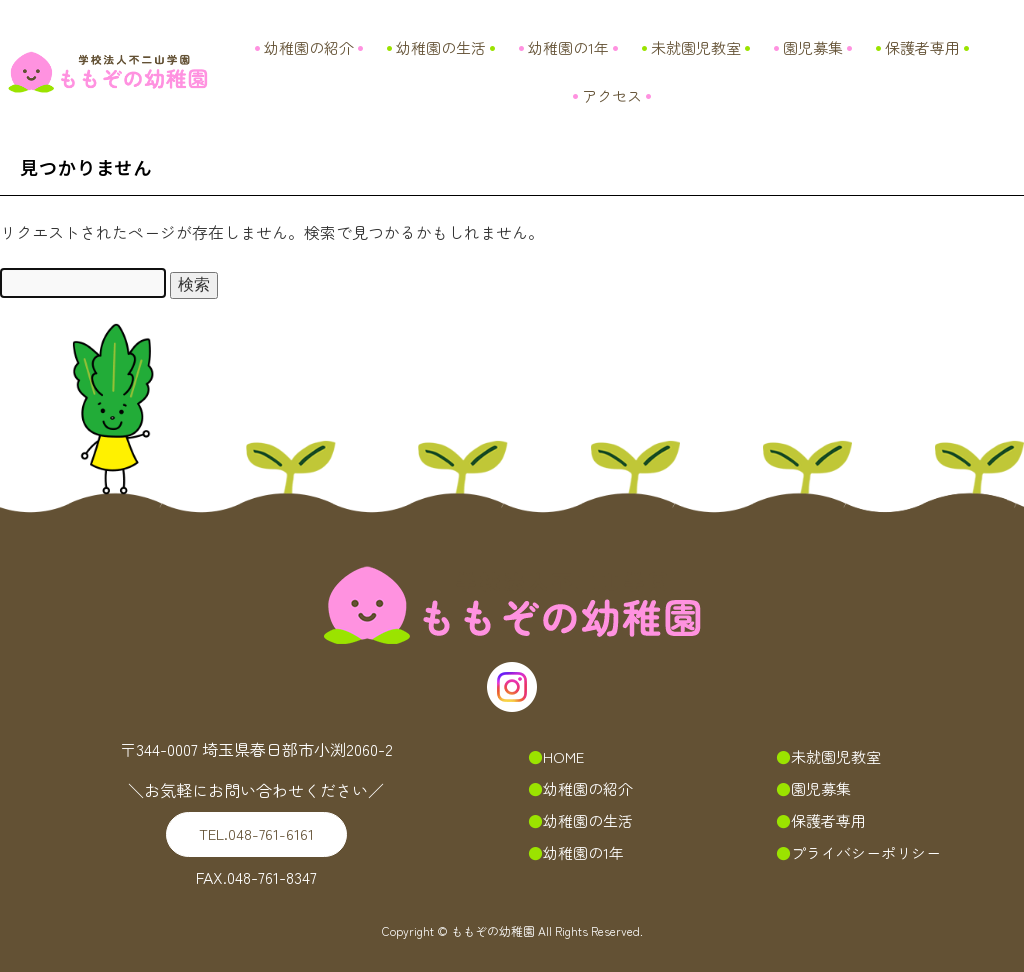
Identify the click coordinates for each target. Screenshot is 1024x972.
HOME (563, 756)
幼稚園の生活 (441, 47)
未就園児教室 (696, 47)
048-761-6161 (256, 833)
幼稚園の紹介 (309, 47)
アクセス (612, 95)
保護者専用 (922, 47)
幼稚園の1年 (568, 47)
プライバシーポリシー (866, 852)
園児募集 (813, 47)
